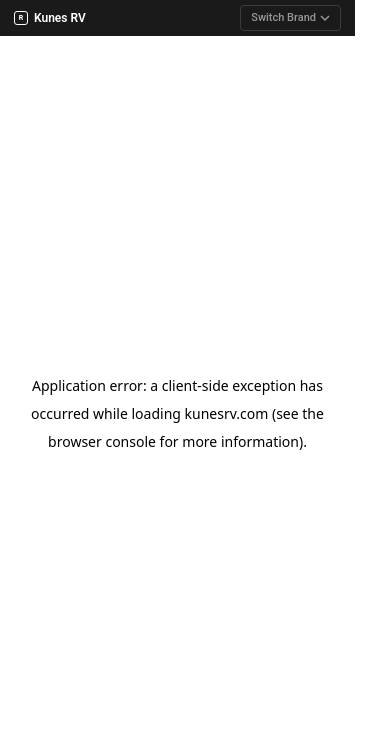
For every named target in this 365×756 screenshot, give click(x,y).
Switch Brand (290, 17)
